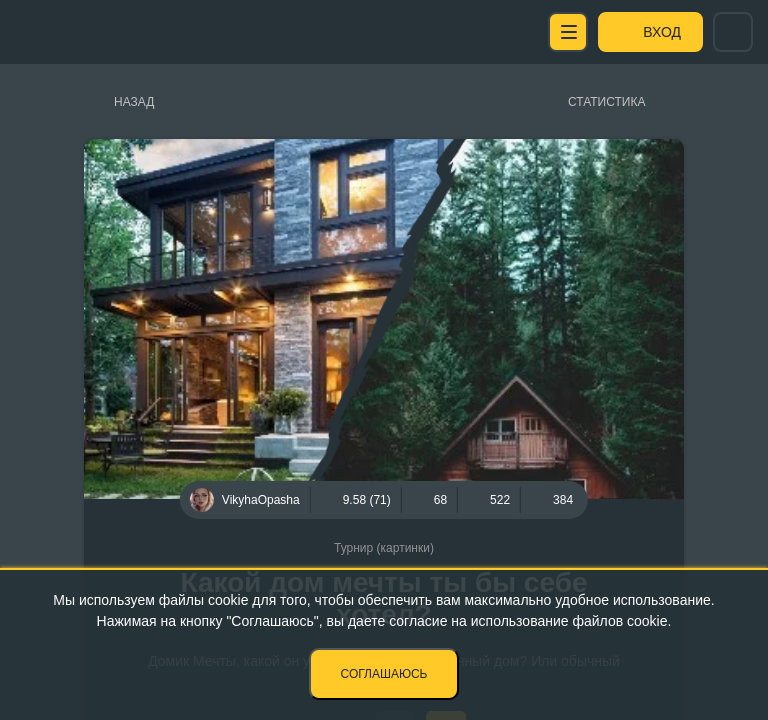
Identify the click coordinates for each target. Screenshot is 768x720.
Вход (662, 32)
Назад (134, 102)
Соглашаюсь (384, 674)
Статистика (606, 102)
